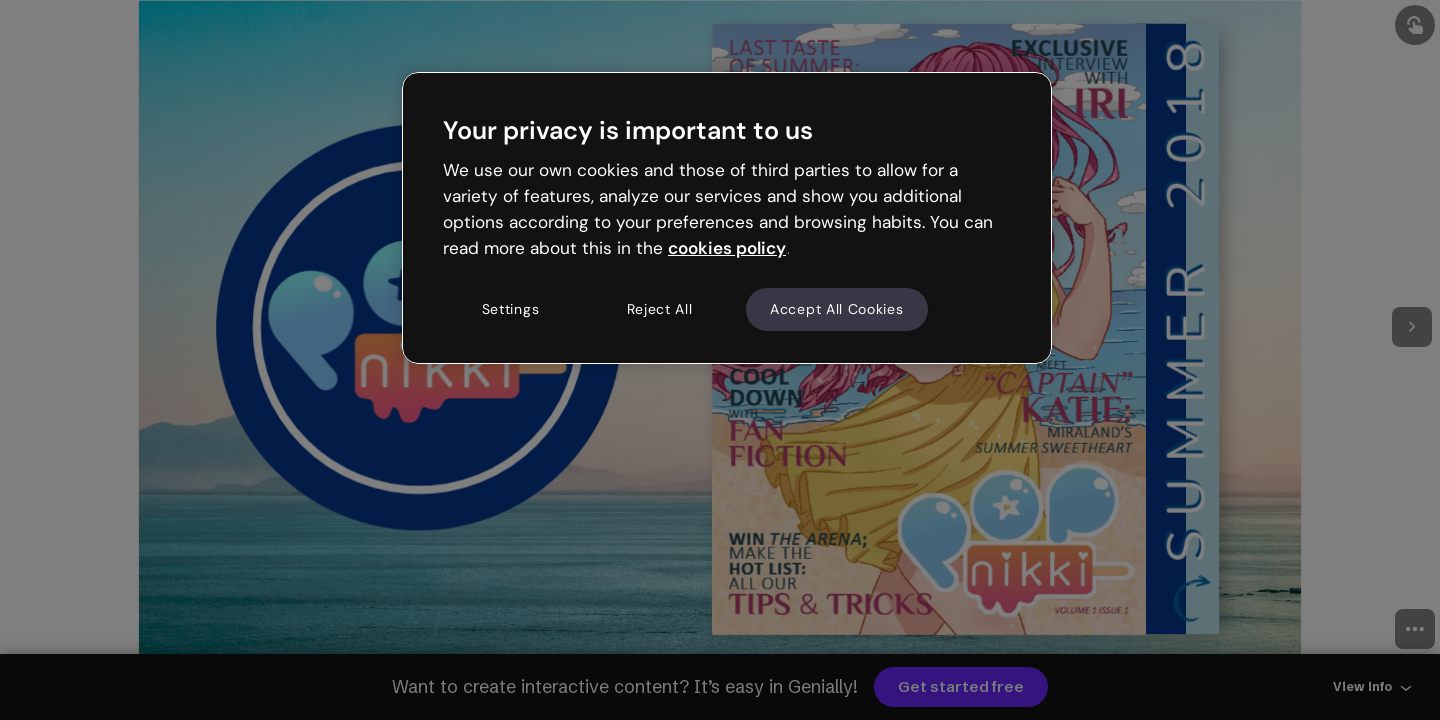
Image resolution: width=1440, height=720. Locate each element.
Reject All (660, 309)
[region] (727, 218)
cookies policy (727, 248)
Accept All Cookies (837, 309)
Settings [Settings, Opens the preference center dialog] (511, 309)
